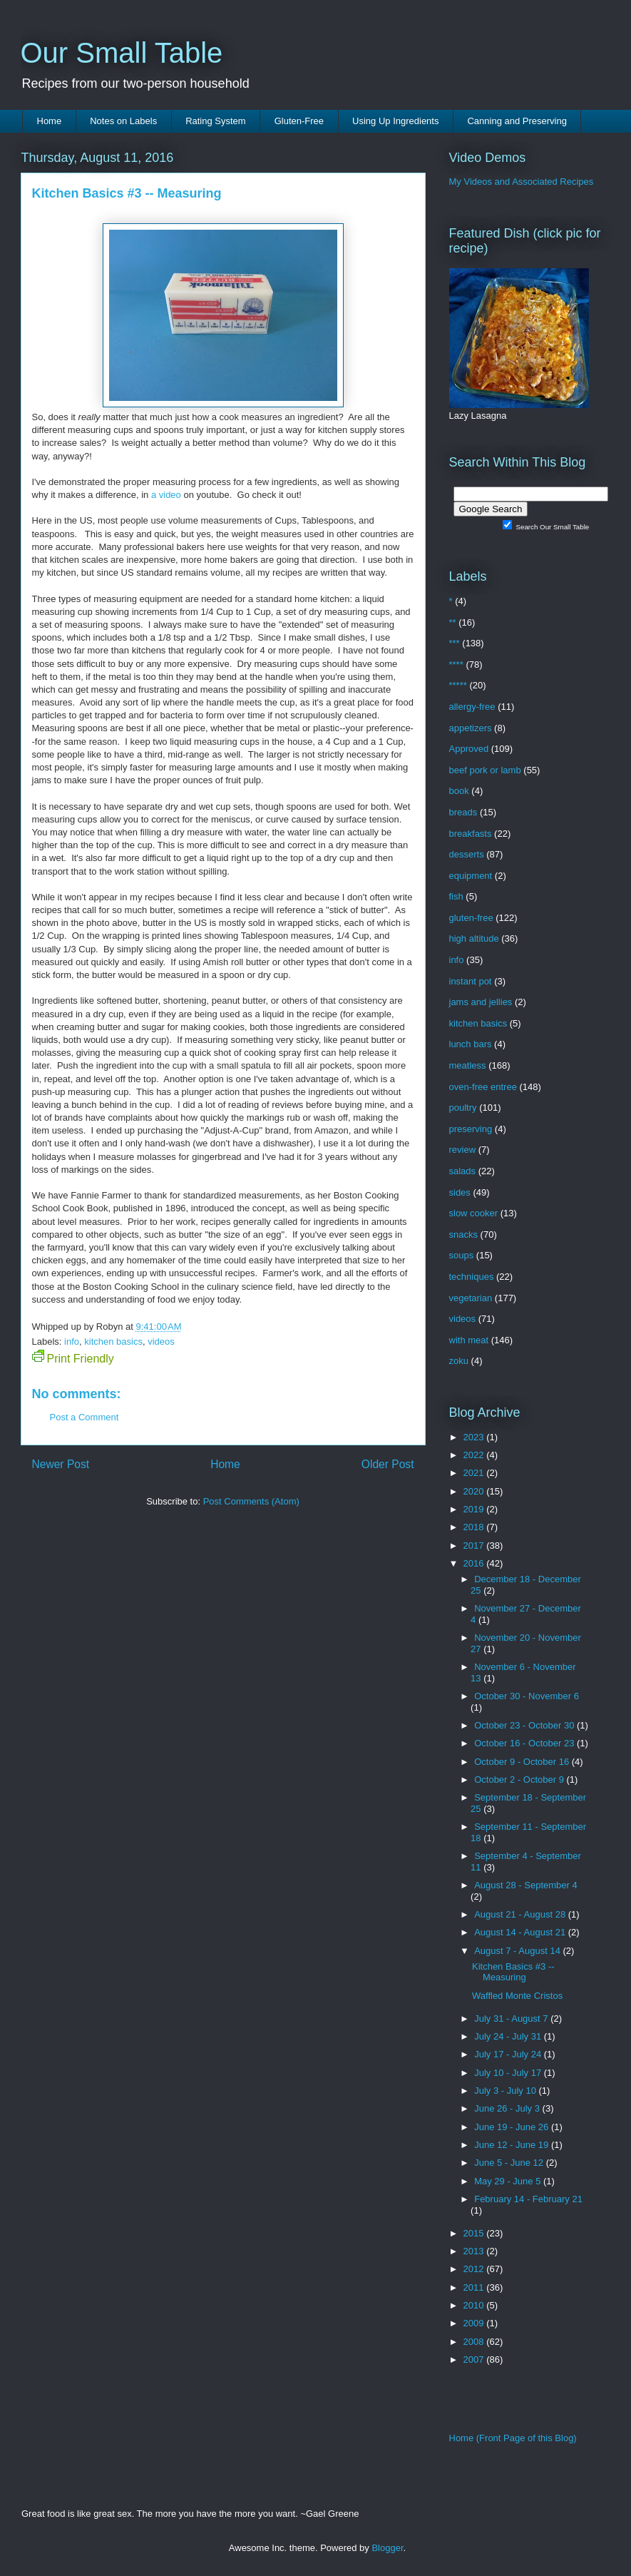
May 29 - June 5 (508, 2181)
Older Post (387, 1464)
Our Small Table (122, 52)
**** (456, 664)
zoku (458, 1360)
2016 (475, 1563)
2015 (475, 2233)
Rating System (215, 121)
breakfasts (470, 833)
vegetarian (471, 1298)
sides (460, 1192)
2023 (475, 1437)
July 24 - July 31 (509, 2036)
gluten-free (471, 917)
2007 (475, 2359)
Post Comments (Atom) (251, 1501)
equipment (471, 875)
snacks (463, 1234)
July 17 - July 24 (509, 2054)
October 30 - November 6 (526, 1696)
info (71, 1341)
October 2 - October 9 (520, 1779)
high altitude (474, 938)
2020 (475, 1491)
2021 (475, 1472)
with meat (469, 1340)
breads (463, 812)
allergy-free (472, 706)
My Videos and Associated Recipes (521, 181)
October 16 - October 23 (525, 1743)
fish (456, 896)
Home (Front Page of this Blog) (513, 2438)
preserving (471, 1129)
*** (454, 643)
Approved (469, 748)
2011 (475, 2287)
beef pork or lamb (485, 770)
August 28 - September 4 (526, 1885)
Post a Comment (84, 1417)
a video (166, 494)
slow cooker (473, 1213)
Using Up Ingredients (395, 121)
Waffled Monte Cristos (517, 1995)
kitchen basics (113, 1341)
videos (161, 1341)
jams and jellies (481, 1002)
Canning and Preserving (516, 121)
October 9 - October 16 (523, 1761)
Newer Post (61, 1464)
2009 (475, 2323)
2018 (475, 1527)
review (462, 1149)
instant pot (470, 981)
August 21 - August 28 (521, 1914)
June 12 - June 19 (512, 2144)
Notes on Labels (123, 121)
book (459, 790)
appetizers (470, 728)
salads (462, 1171)
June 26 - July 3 (508, 2108)
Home (49, 121)
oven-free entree (483, 1086)
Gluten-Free (299, 121)
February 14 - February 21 (528, 2199)
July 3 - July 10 (506, 2090)
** (452, 622)
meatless (467, 1065)
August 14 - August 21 (521, 1932)
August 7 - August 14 (518, 1950)
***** (458, 685)
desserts (466, 854)
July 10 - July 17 (509, 2072)
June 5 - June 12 (509, 2162)
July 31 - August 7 (512, 2018)
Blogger (387, 2547)
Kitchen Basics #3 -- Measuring (513, 1972)
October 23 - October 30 (525, 1725)
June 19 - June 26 (512, 2127)
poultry (463, 1107)
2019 (475, 1509)
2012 (475, 2269)
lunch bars (470, 1044)
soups (461, 1255)
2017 (475, 1545)
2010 (475, 2305)
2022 (475, 1455)
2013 (475, 2251)
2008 (475, 2341)
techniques (471, 1276)
